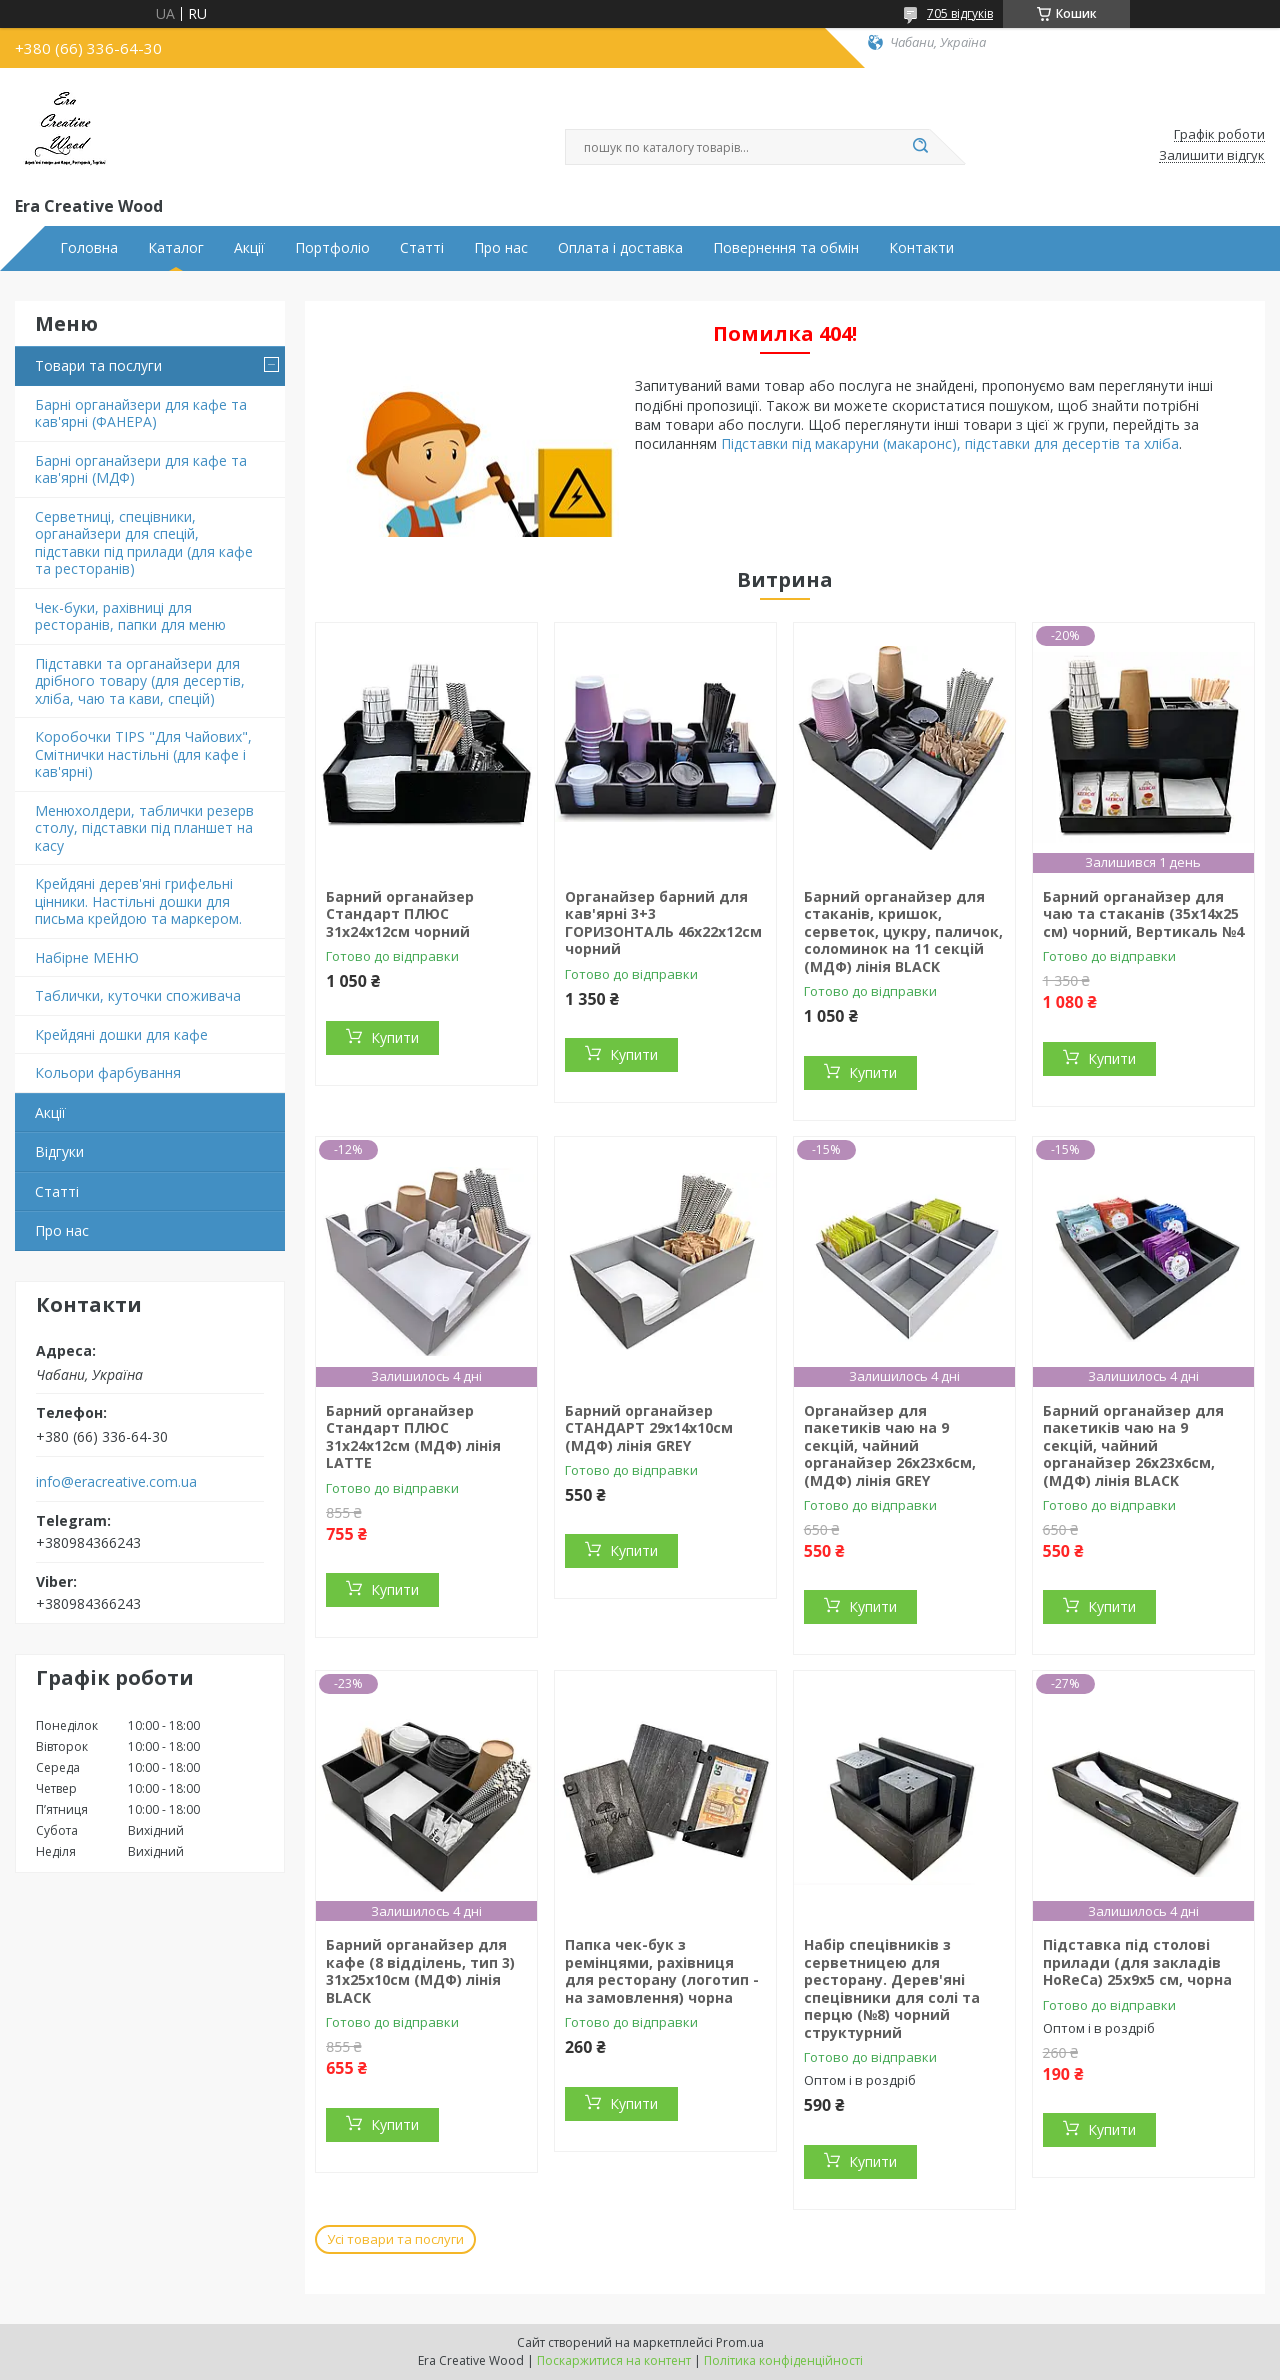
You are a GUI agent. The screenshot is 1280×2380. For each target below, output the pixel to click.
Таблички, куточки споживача (138, 995)
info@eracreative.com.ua (116, 1482)
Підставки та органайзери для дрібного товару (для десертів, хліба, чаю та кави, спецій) (140, 681)
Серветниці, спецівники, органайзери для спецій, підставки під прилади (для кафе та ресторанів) (144, 543)
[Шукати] (920, 147)
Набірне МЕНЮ (87, 957)
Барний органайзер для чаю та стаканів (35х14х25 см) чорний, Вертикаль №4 (1143, 914)
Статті (422, 248)
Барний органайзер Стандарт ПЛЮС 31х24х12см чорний (400, 914)
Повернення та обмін (786, 248)
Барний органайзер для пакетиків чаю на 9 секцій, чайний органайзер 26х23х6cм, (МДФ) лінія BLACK (1133, 1445)
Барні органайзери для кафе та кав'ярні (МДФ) (141, 469)
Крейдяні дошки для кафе (121, 1034)
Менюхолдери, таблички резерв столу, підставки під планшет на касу (144, 828)
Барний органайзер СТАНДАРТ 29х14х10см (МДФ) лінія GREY (649, 1428)
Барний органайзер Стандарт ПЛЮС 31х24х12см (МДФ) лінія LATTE (413, 1437)
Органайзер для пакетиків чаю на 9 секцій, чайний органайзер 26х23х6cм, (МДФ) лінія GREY (890, 1445)
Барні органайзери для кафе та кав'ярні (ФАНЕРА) (141, 413)
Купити (395, 1037)
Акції (249, 248)
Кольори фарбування (108, 1072)
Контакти (921, 248)
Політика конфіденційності (783, 2360)
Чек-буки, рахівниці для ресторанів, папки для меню (130, 616)
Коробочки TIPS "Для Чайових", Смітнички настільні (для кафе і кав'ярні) (143, 754)
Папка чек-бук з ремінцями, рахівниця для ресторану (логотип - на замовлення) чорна (662, 1971)
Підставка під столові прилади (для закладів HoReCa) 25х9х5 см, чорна (1137, 1962)
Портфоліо (332, 248)
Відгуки (59, 1151)
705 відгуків (960, 13)
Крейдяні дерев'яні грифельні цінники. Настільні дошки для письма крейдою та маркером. (138, 901)
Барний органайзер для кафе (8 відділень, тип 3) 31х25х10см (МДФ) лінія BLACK (420, 1971)
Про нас (501, 248)
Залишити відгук (1212, 156)
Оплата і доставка (620, 248)
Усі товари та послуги (395, 2239)
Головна (89, 248)
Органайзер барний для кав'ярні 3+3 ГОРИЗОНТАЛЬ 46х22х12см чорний (663, 923)
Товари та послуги (98, 365)
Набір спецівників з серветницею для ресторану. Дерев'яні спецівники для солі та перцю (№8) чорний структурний (892, 1988)
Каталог (176, 248)
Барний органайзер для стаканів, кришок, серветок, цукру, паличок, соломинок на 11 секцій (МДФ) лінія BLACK (903, 931)
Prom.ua (740, 2342)
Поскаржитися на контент (614, 2360)
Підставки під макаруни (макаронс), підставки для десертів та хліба (950, 443)
